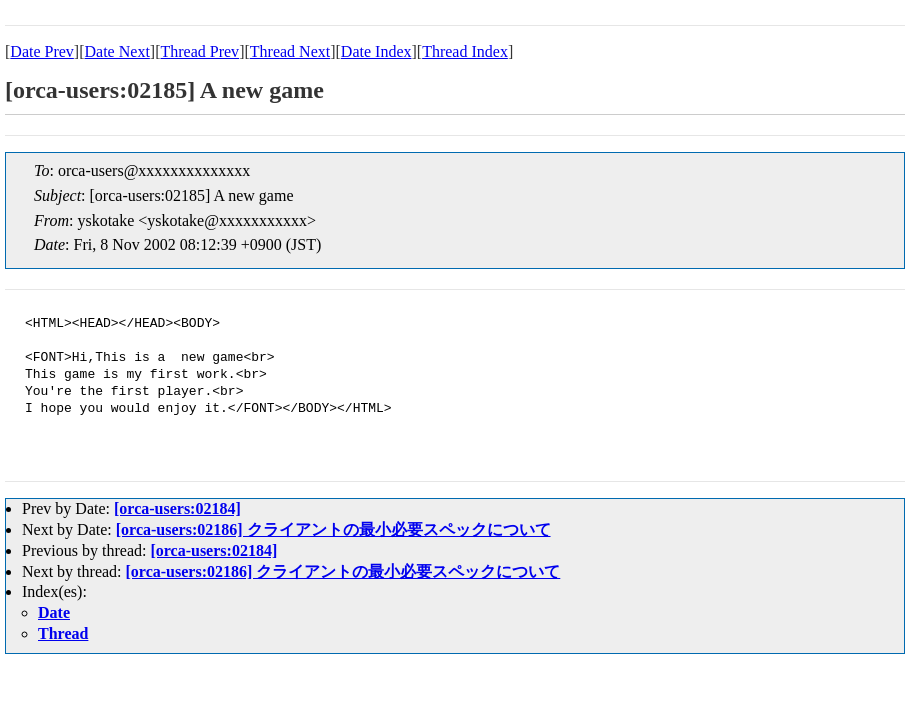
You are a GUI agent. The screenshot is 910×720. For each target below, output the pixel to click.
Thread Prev (199, 51)
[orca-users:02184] (177, 508)
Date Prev (42, 51)
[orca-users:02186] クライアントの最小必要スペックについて (333, 529)
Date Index (376, 51)
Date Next (117, 51)
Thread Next (290, 51)
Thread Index (465, 51)
